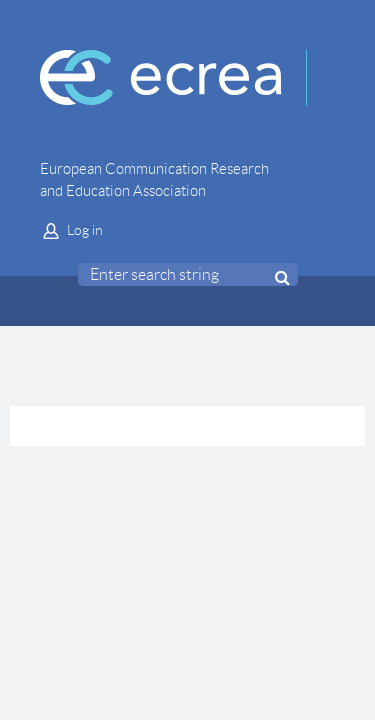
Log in (85, 230)
